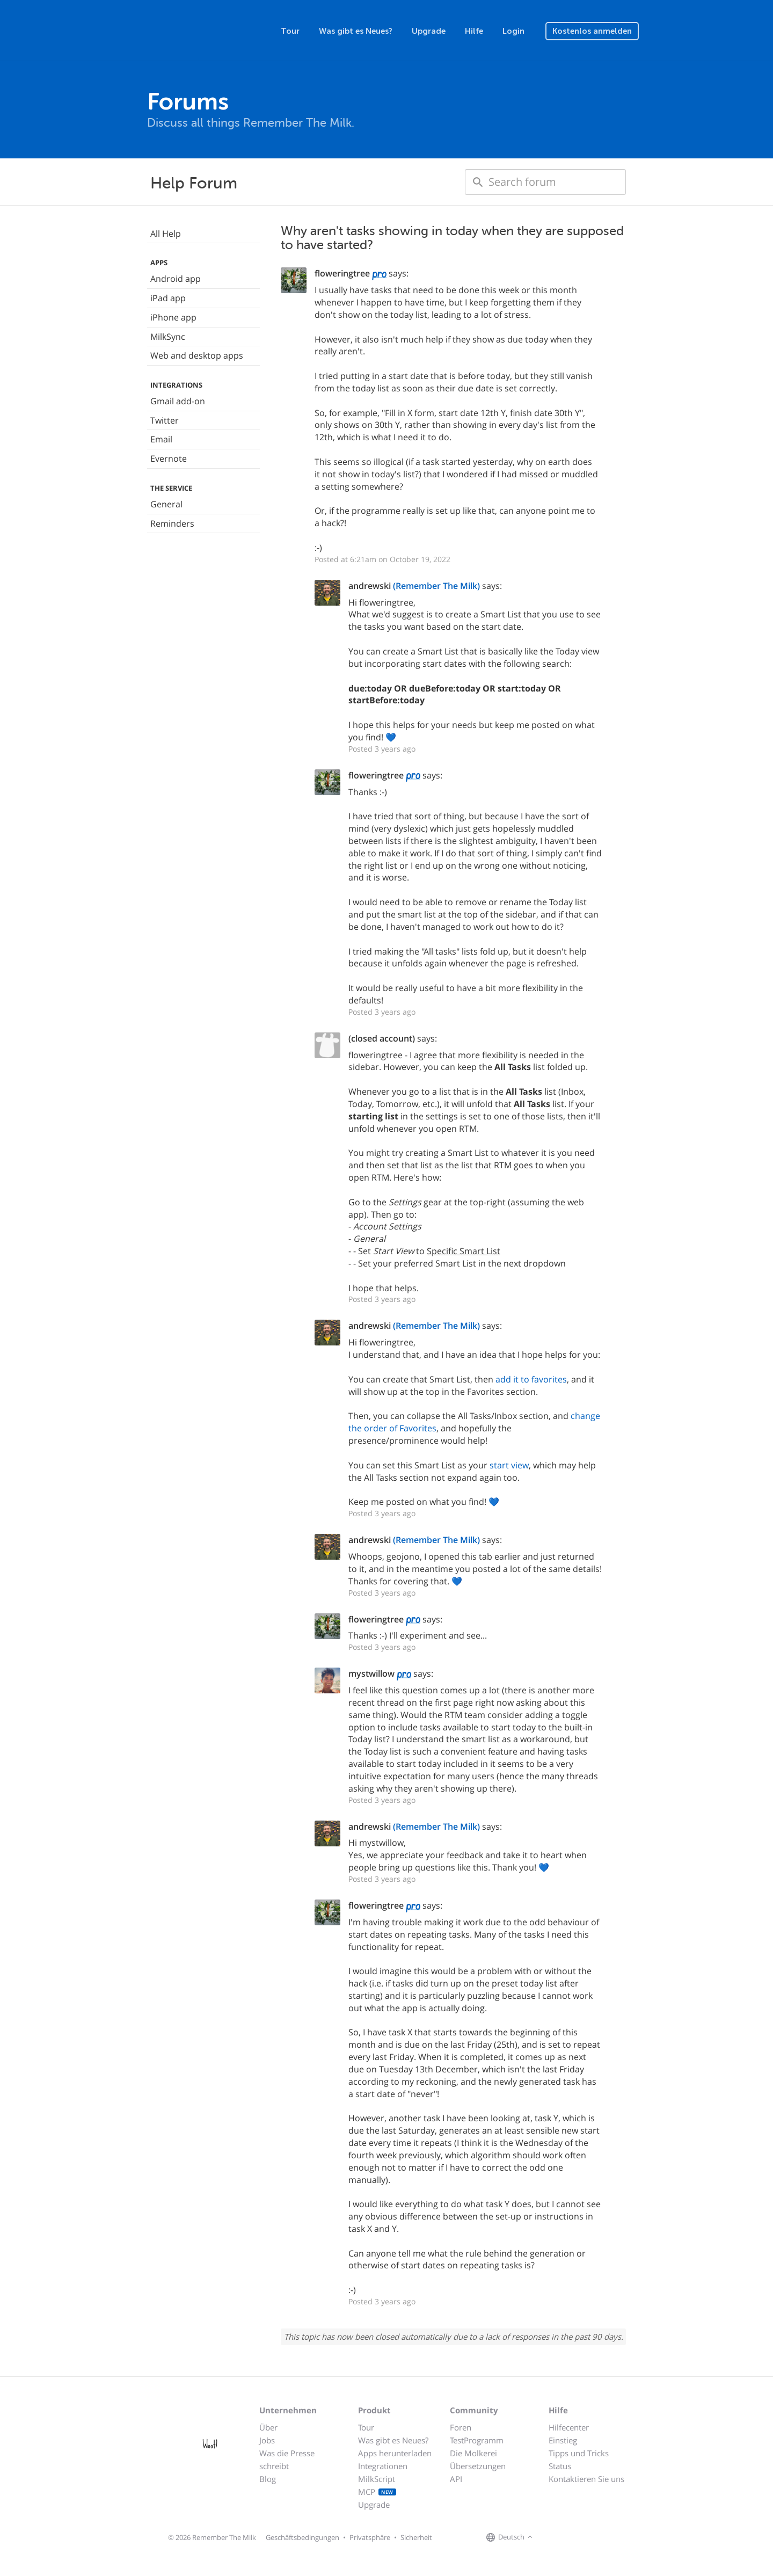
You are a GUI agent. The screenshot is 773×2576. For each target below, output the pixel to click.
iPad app (168, 298)
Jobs (267, 2440)
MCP (377, 2491)
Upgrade (429, 31)
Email (161, 439)
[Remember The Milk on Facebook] (550, 2538)
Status (560, 2466)
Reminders (172, 523)
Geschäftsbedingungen (302, 2537)
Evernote (168, 458)
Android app (175, 279)
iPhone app (173, 317)
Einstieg (563, 2440)
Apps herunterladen (395, 2453)
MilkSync (167, 337)
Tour (290, 31)
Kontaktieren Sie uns (586, 2478)
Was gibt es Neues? (355, 31)
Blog (267, 2478)
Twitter (164, 420)
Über (268, 2427)
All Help (165, 233)
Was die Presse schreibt (287, 2459)
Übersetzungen (478, 2466)
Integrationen (382, 2466)
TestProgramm (477, 2440)
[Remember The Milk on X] (565, 2538)
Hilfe (474, 31)
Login (513, 31)
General (166, 504)
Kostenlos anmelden (592, 31)
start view (509, 1465)
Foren (460, 2427)
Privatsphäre (369, 2537)
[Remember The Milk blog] (579, 2538)
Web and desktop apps (196, 355)
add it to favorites (531, 1379)
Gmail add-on (177, 401)
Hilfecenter (569, 2427)
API (456, 2478)
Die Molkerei (473, 2453)
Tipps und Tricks (579, 2453)
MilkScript (376, 2478)
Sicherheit (416, 2537)
